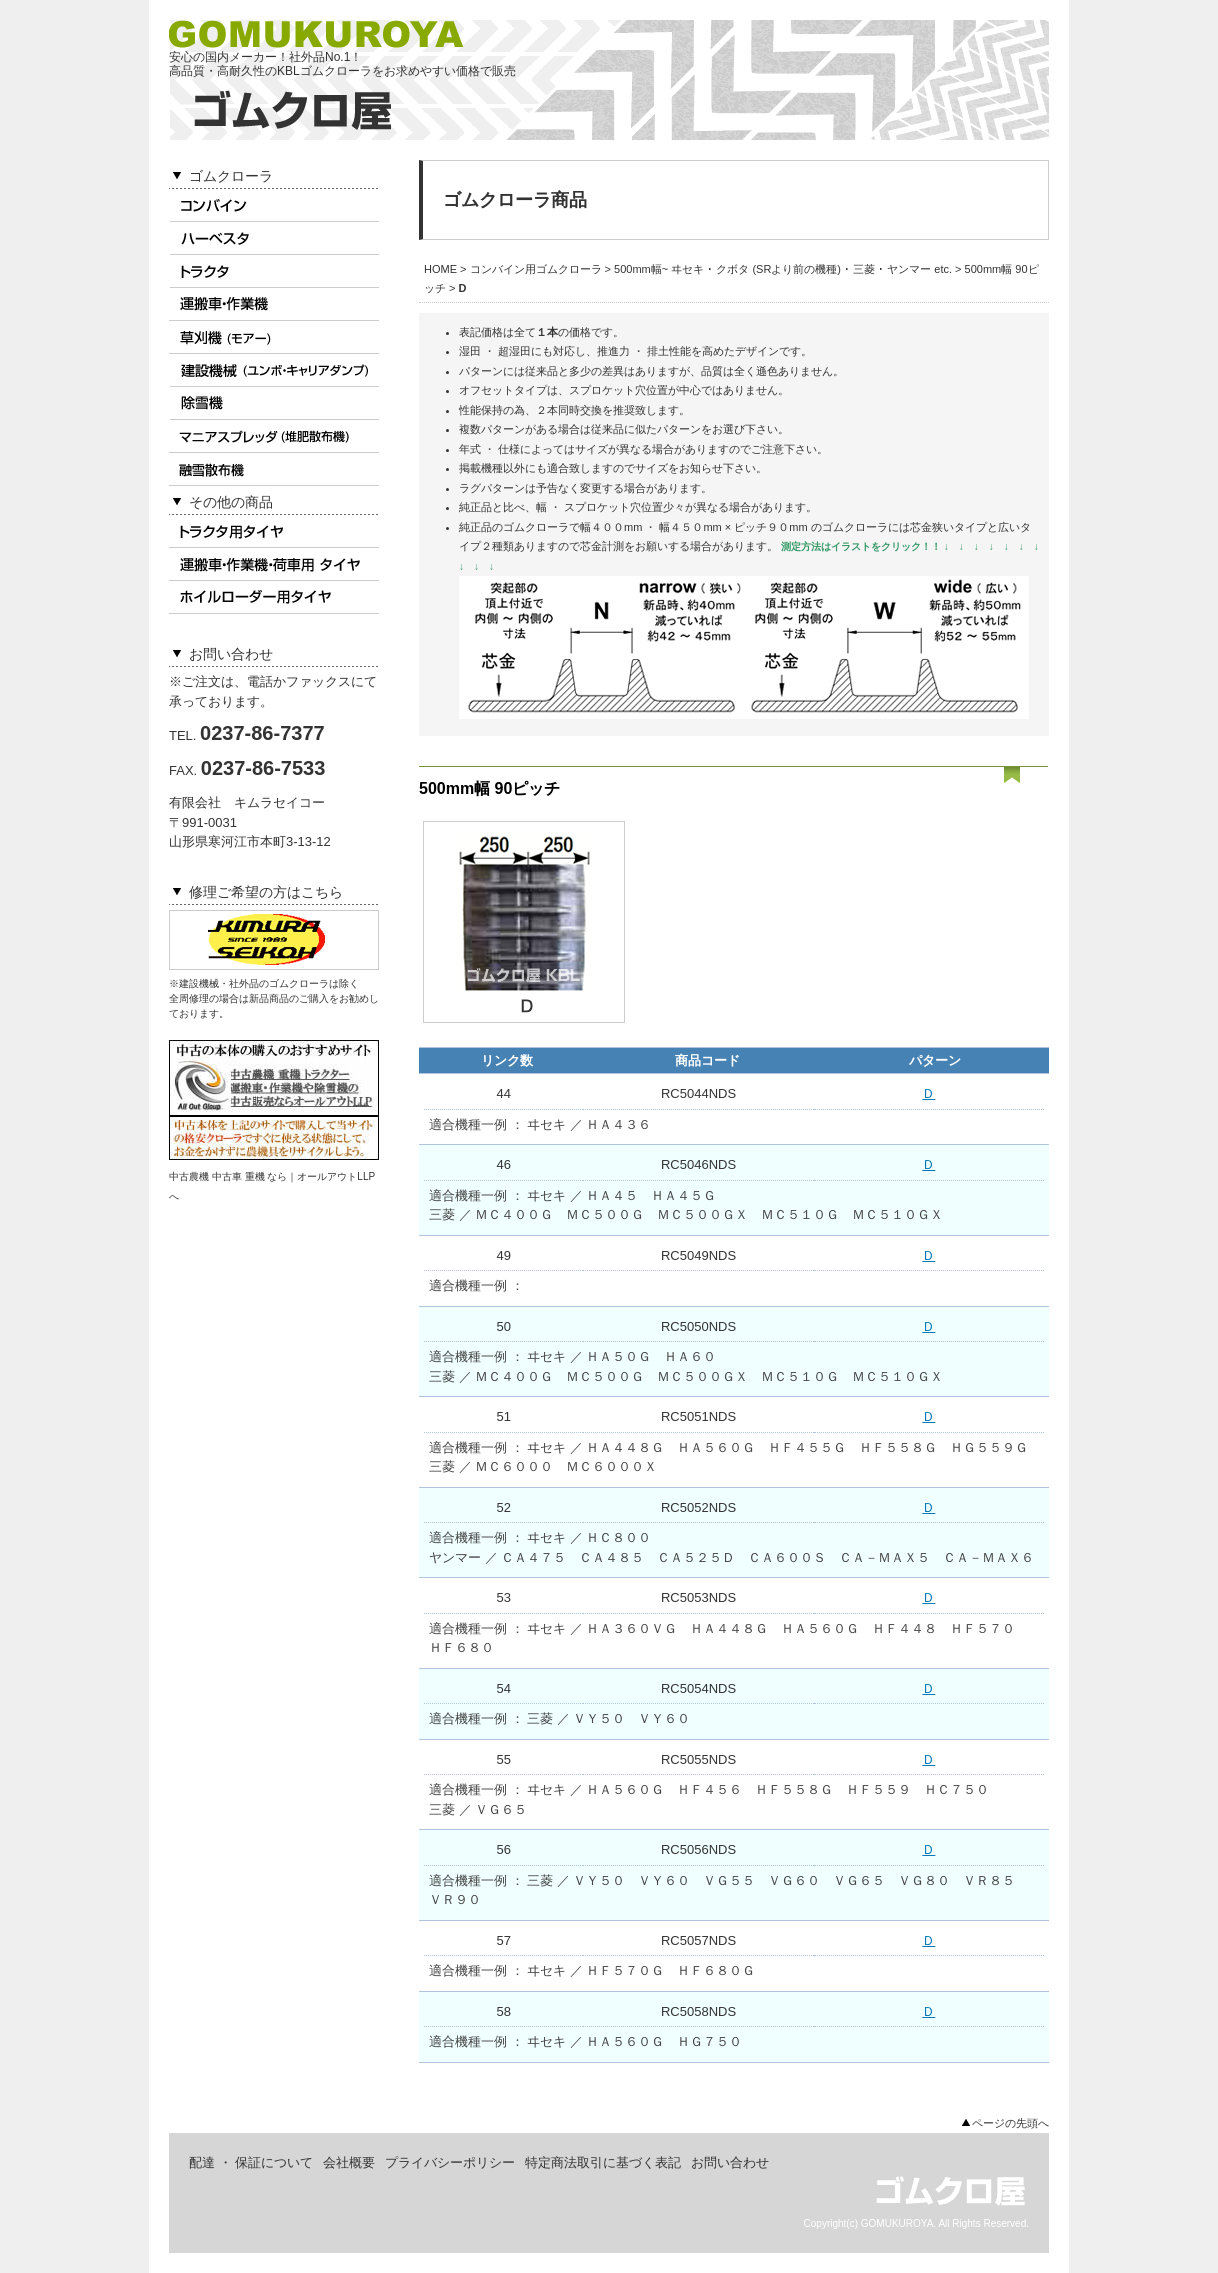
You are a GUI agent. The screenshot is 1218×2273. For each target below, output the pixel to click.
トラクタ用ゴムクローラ (274, 271)
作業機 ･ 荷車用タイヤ (274, 564)
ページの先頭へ (1010, 2123)
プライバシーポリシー (450, 2162)
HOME (440, 269)
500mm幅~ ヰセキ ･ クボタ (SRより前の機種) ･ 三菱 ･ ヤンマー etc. (783, 269)
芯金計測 (602, 546)
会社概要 (349, 2162)
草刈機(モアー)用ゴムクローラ (274, 337)
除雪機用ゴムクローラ (274, 403)
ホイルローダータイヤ (274, 597)
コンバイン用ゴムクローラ (274, 205)
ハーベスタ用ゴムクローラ (274, 238)
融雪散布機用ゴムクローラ (274, 469)
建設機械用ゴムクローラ (274, 370)
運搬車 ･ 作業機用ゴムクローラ (274, 304)
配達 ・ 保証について (251, 2162)
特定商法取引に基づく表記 (603, 2162)
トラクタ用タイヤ (274, 531)
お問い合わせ (730, 2162)
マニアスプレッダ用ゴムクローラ (274, 436)
